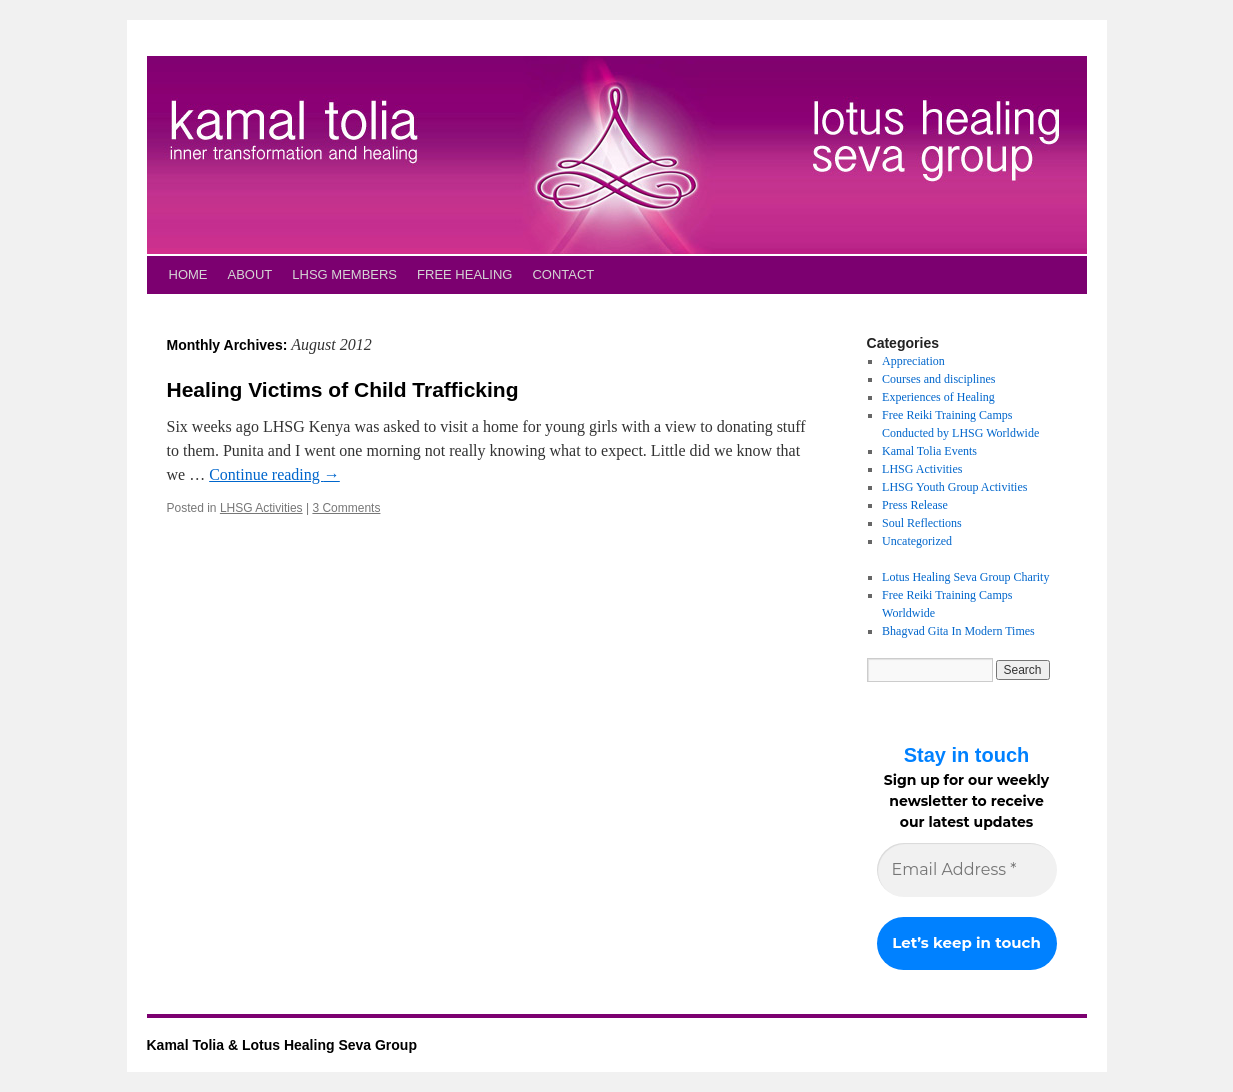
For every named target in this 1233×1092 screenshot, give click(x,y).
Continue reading (274, 474)
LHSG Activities (261, 508)
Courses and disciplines (938, 379)
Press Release (915, 505)
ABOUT (250, 274)
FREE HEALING (464, 274)
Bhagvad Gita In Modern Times (958, 631)
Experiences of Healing (938, 397)
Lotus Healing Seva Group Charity (965, 577)
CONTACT (563, 274)
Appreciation (913, 361)
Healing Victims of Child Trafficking (343, 389)
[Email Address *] (967, 870)
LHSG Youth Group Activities (954, 487)
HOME (188, 274)
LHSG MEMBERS (344, 274)
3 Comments (346, 508)
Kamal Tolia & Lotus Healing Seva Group (282, 1045)
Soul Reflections (922, 523)
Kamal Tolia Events (929, 451)
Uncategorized (917, 541)
